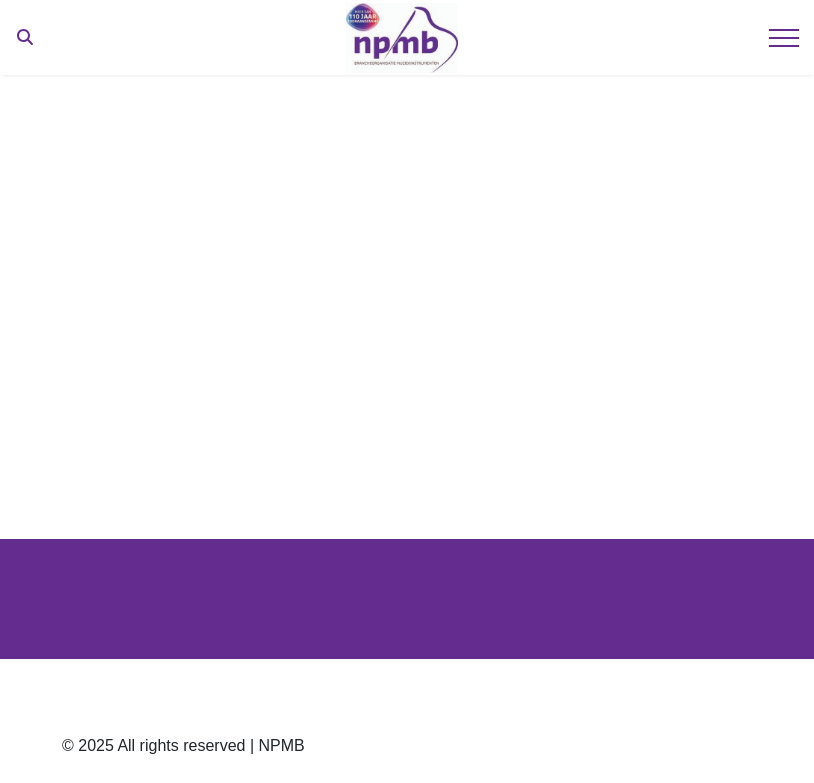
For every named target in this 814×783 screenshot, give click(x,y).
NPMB (281, 745)
